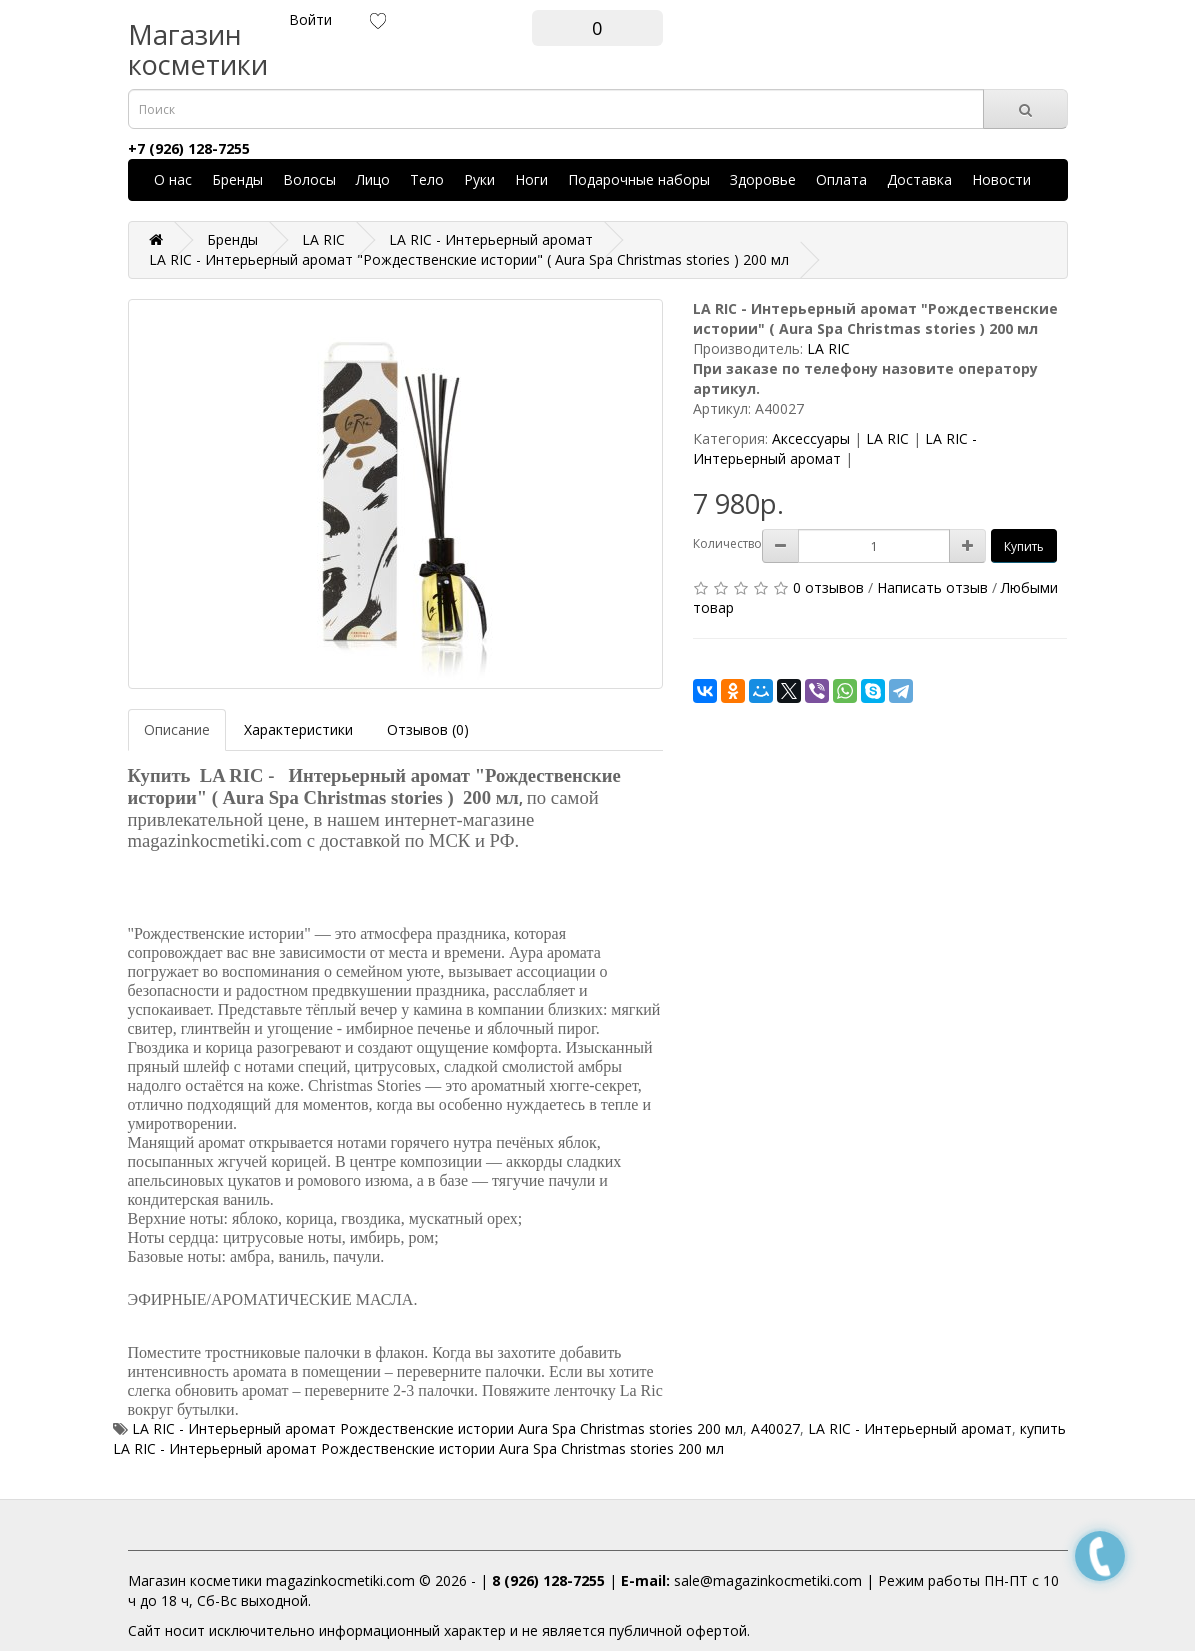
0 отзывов (828, 587)
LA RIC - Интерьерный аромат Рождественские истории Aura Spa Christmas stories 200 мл (437, 1428)
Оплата (841, 179)
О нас (173, 179)
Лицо (373, 179)
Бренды (237, 179)
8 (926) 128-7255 (548, 1580)
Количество (727, 543)
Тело (427, 179)
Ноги (531, 179)
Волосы (309, 179)
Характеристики (298, 729)
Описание (177, 729)
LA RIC (828, 348)
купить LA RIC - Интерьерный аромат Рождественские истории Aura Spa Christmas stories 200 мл (589, 1438)
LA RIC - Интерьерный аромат (835, 448)
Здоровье (763, 179)
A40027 (775, 1428)
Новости (1001, 179)
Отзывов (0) (428, 729)
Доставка (919, 179)
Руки (479, 179)
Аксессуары (811, 438)
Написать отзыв (932, 587)
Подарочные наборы (639, 179)
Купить (1024, 546)
